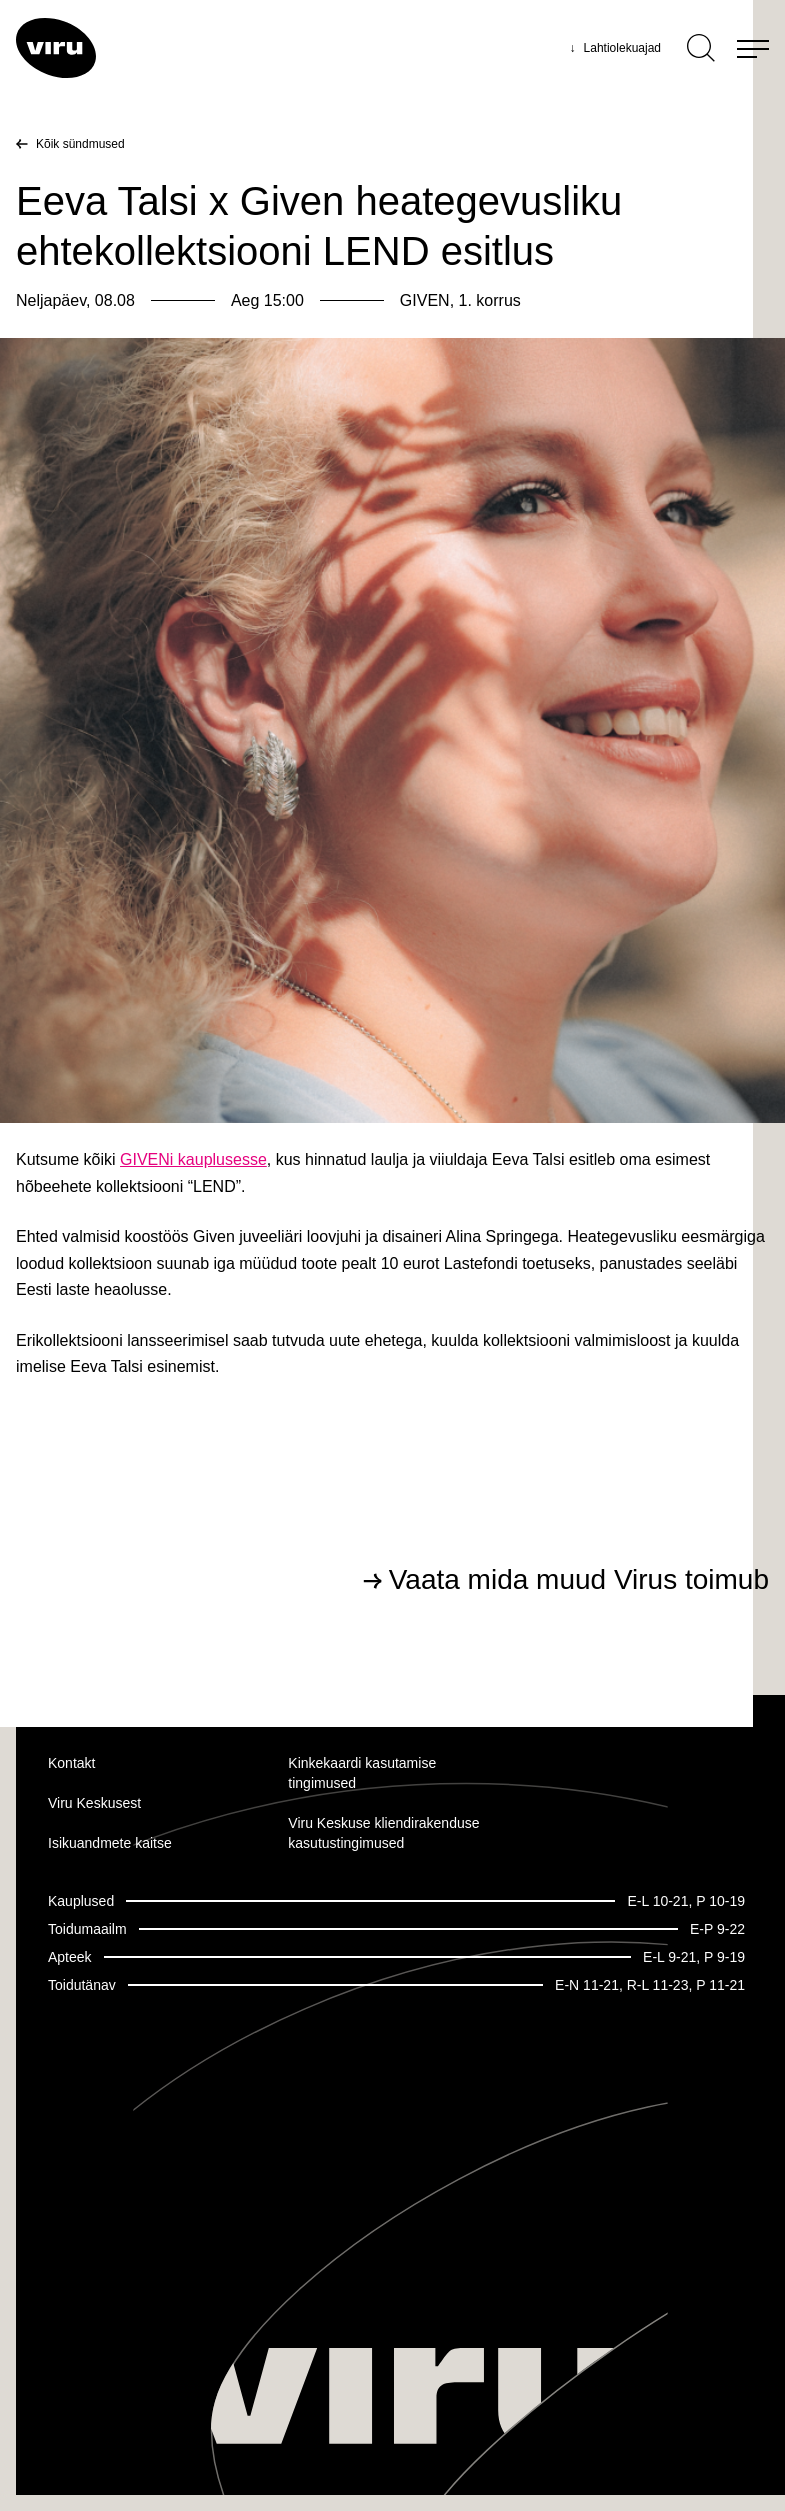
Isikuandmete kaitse (110, 1843)
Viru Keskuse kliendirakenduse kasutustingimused (383, 1833)
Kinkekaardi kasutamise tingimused (362, 1773)
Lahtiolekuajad (615, 48)
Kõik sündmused (80, 144)
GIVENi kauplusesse (193, 1159)
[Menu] (753, 48)
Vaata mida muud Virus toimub (579, 1579)
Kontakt (71, 1763)
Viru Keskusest (94, 1803)
